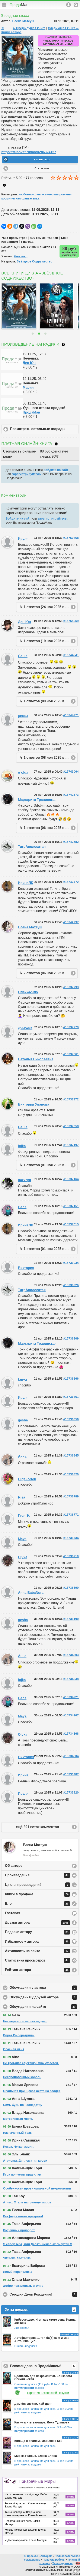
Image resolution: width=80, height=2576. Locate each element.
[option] (18, 306)
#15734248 (71, 1679)
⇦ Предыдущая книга (29, 28)
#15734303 (71, 1655)
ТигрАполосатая (32, 846)
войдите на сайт (56, 470)
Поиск (76, 5)
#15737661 (71, 1054)
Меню (4, 5)
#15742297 (71, 922)
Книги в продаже (37, 1894)
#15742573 (71, 794)
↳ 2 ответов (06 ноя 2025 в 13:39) (47, 973)
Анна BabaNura (31, 1592)
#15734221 (71, 1697)
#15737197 (71, 1145)
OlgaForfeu (27, 1479)
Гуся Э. (24, 1515)
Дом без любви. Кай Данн (33, 2403)
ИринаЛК (25, 883)
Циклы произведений (37, 1884)
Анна (22, 1456)
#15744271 (71, 715)
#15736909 (71, 1338)
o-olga (23, 772)
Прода (19, 5)
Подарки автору (37, 1932)
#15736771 (71, 1514)
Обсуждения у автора (44, 1988)
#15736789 (71, 1496)
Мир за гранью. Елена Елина (35, 2456)
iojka (22, 1146)
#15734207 (71, 1715)
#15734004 (71, 1756)
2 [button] (39, 334)
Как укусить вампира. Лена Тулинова (41, 2422)
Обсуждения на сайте (44, 2006)
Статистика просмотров (37, 1960)
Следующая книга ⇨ (63, 28)
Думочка (25, 1028)
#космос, (21, 256)
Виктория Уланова (33, 1104)
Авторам (46, 2556)
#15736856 (71, 1419)
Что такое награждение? (63, 345)
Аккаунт (68, 5)
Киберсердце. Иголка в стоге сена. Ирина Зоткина (45, 2321)
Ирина (23, 1775)
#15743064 (71, 771)
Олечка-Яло (28, 992)
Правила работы (54, 2559)
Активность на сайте (37, 1951)
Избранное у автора (37, 1941)
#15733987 (71, 1774)
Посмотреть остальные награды (44, 429)
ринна (23, 716)
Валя (22, 1207)
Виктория (26, 1268)
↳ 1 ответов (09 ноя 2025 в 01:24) (47, 701)
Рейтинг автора (37, 1970)
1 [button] (33, 334)
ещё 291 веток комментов (37, 1827)
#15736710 (71, 1556)
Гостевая (12, 1913)
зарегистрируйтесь (26, 474)
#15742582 (71, 842)
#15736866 (71, 1378)
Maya (22, 1539)
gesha (23, 1420)
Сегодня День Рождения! (44, 2294)
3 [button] (46, 334)
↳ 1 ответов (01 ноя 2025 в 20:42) (47, 1165)
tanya (22, 1379)
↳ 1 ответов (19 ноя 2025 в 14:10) (47, 641)
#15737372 (71, 1099)
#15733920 (71, 1792)
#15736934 (71, 1263)
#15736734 (71, 1538)
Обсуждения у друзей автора (44, 1997)
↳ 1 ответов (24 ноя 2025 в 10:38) (47, 607)
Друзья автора (37, 1922)
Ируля (23, 539)
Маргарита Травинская (37, 800)
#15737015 (71, 1224)
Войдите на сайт (18, 518)
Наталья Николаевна (35, 1059)
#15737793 (71, 987)
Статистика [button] (42, 168)
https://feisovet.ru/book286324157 (28, 152)
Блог (37, 1903)
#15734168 (71, 1733)
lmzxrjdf (24, 1180)
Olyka (22, 1557)
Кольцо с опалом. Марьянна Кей (38, 2441)
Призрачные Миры (39, 2484)
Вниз (75, 2571)
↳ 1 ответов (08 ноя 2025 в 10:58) (47, 757)
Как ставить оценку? (4, 185)
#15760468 (71, 537)
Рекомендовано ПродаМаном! (44, 2366)
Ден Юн (29, 363)
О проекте (31, 2556)
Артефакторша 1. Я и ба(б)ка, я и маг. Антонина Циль (41, 2339)
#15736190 (71, 1619)
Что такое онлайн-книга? (56, 444)
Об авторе (13, 1865)
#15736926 (71, 1285)
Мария (28, 387)
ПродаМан (31, 412)
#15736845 (71, 1455)
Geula (22, 656)
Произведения (37, 1875)
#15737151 (71, 1206)
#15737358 (71, 1126)
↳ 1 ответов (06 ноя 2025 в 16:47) (47, 828)
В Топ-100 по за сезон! (41, 2386)
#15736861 (71, 1396)
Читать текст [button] (41, 159)
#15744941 (71, 655)
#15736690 (71, 1587)
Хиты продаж (40, 2309)
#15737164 (71, 1179)
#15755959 (71, 621)
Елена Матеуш (23, 21)
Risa (21, 1497)
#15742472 (71, 882)
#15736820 (71, 1474)
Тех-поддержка (62, 2563)
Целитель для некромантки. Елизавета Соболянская (43, 2377)
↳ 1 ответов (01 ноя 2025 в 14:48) (47, 1249)
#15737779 (71, 1027)
